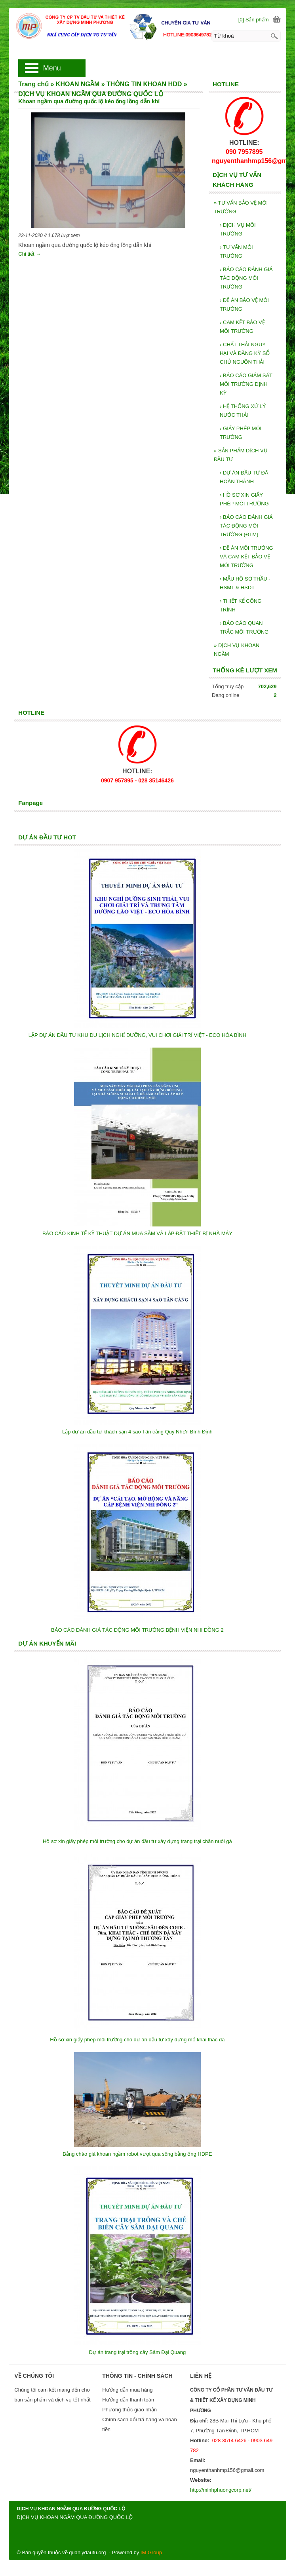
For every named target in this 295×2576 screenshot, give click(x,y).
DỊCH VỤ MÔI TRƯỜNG (238, 229)
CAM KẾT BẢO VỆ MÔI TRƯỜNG (242, 326)
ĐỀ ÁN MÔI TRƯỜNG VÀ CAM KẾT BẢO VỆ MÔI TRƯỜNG (246, 556)
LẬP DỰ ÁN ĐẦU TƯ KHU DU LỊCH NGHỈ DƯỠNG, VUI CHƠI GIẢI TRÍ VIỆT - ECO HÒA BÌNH (137, 1035)
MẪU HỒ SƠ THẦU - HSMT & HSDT (245, 583)
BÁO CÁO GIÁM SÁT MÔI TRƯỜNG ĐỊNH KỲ (246, 384)
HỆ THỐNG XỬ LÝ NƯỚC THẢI (243, 410)
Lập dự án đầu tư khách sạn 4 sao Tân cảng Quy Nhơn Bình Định (137, 1432)
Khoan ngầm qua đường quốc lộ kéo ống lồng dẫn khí (89, 101)
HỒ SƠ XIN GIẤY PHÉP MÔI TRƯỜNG (244, 499)
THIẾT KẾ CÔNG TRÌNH (240, 605)
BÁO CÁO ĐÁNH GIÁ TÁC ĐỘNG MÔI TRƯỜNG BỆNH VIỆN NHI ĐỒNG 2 (137, 1630)
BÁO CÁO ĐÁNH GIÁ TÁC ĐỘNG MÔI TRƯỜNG (246, 278)
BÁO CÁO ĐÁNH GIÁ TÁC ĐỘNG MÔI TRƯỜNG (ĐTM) (246, 525)
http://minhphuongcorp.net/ (220, 2490)
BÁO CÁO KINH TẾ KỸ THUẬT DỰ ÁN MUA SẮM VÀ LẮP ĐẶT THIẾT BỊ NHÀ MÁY (137, 1233)
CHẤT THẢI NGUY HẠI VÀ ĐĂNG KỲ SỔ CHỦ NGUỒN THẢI (245, 353)
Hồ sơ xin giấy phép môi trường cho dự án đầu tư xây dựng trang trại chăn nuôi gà (137, 1841)
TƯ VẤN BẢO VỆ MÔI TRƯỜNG (241, 207)
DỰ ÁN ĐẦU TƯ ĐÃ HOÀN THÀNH (244, 477)
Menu (52, 68)
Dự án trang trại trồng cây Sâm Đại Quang (137, 2352)
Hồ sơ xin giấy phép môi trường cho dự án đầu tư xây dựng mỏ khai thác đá (137, 2040)
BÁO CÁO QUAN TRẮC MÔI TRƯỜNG (244, 627)
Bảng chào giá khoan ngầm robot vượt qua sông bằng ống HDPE (137, 2154)
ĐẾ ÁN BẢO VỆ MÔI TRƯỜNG (244, 304)
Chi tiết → (29, 254)
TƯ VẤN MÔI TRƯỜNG (236, 251)
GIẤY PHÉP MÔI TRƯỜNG (240, 432)
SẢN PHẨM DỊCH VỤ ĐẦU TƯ (240, 455)
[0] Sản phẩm (253, 20)
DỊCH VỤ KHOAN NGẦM (236, 649)
